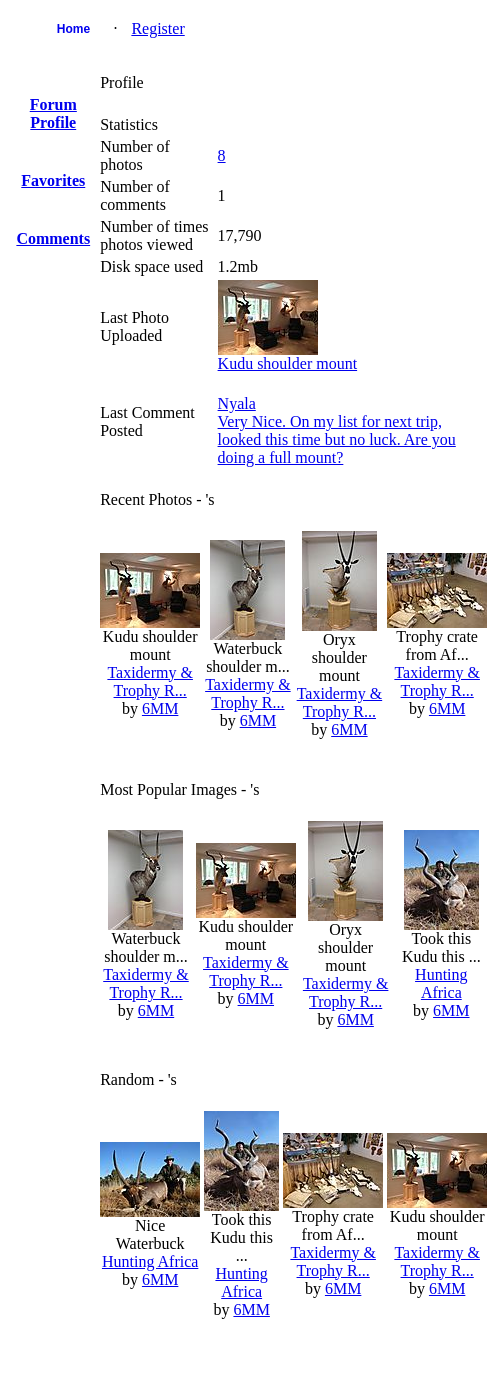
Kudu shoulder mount (288, 363)
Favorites (53, 180)
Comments (53, 238)
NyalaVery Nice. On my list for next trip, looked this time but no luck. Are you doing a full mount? (337, 430)
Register (157, 28)
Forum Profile (53, 113)
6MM (160, 708)
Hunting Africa (441, 983)
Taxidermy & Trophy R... (150, 681)
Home (73, 29)
